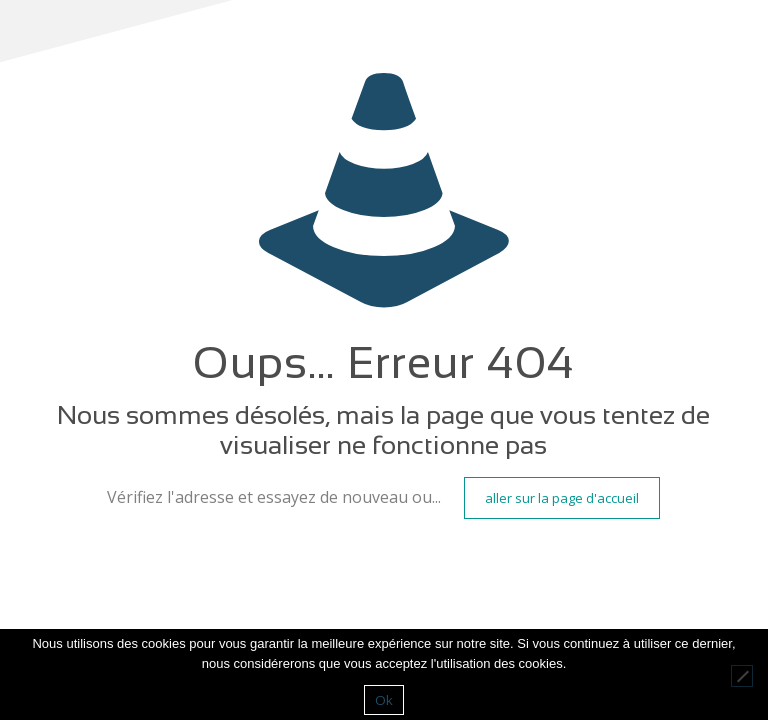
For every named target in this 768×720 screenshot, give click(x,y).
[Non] (742, 676)
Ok (384, 700)
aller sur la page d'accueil (562, 498)
